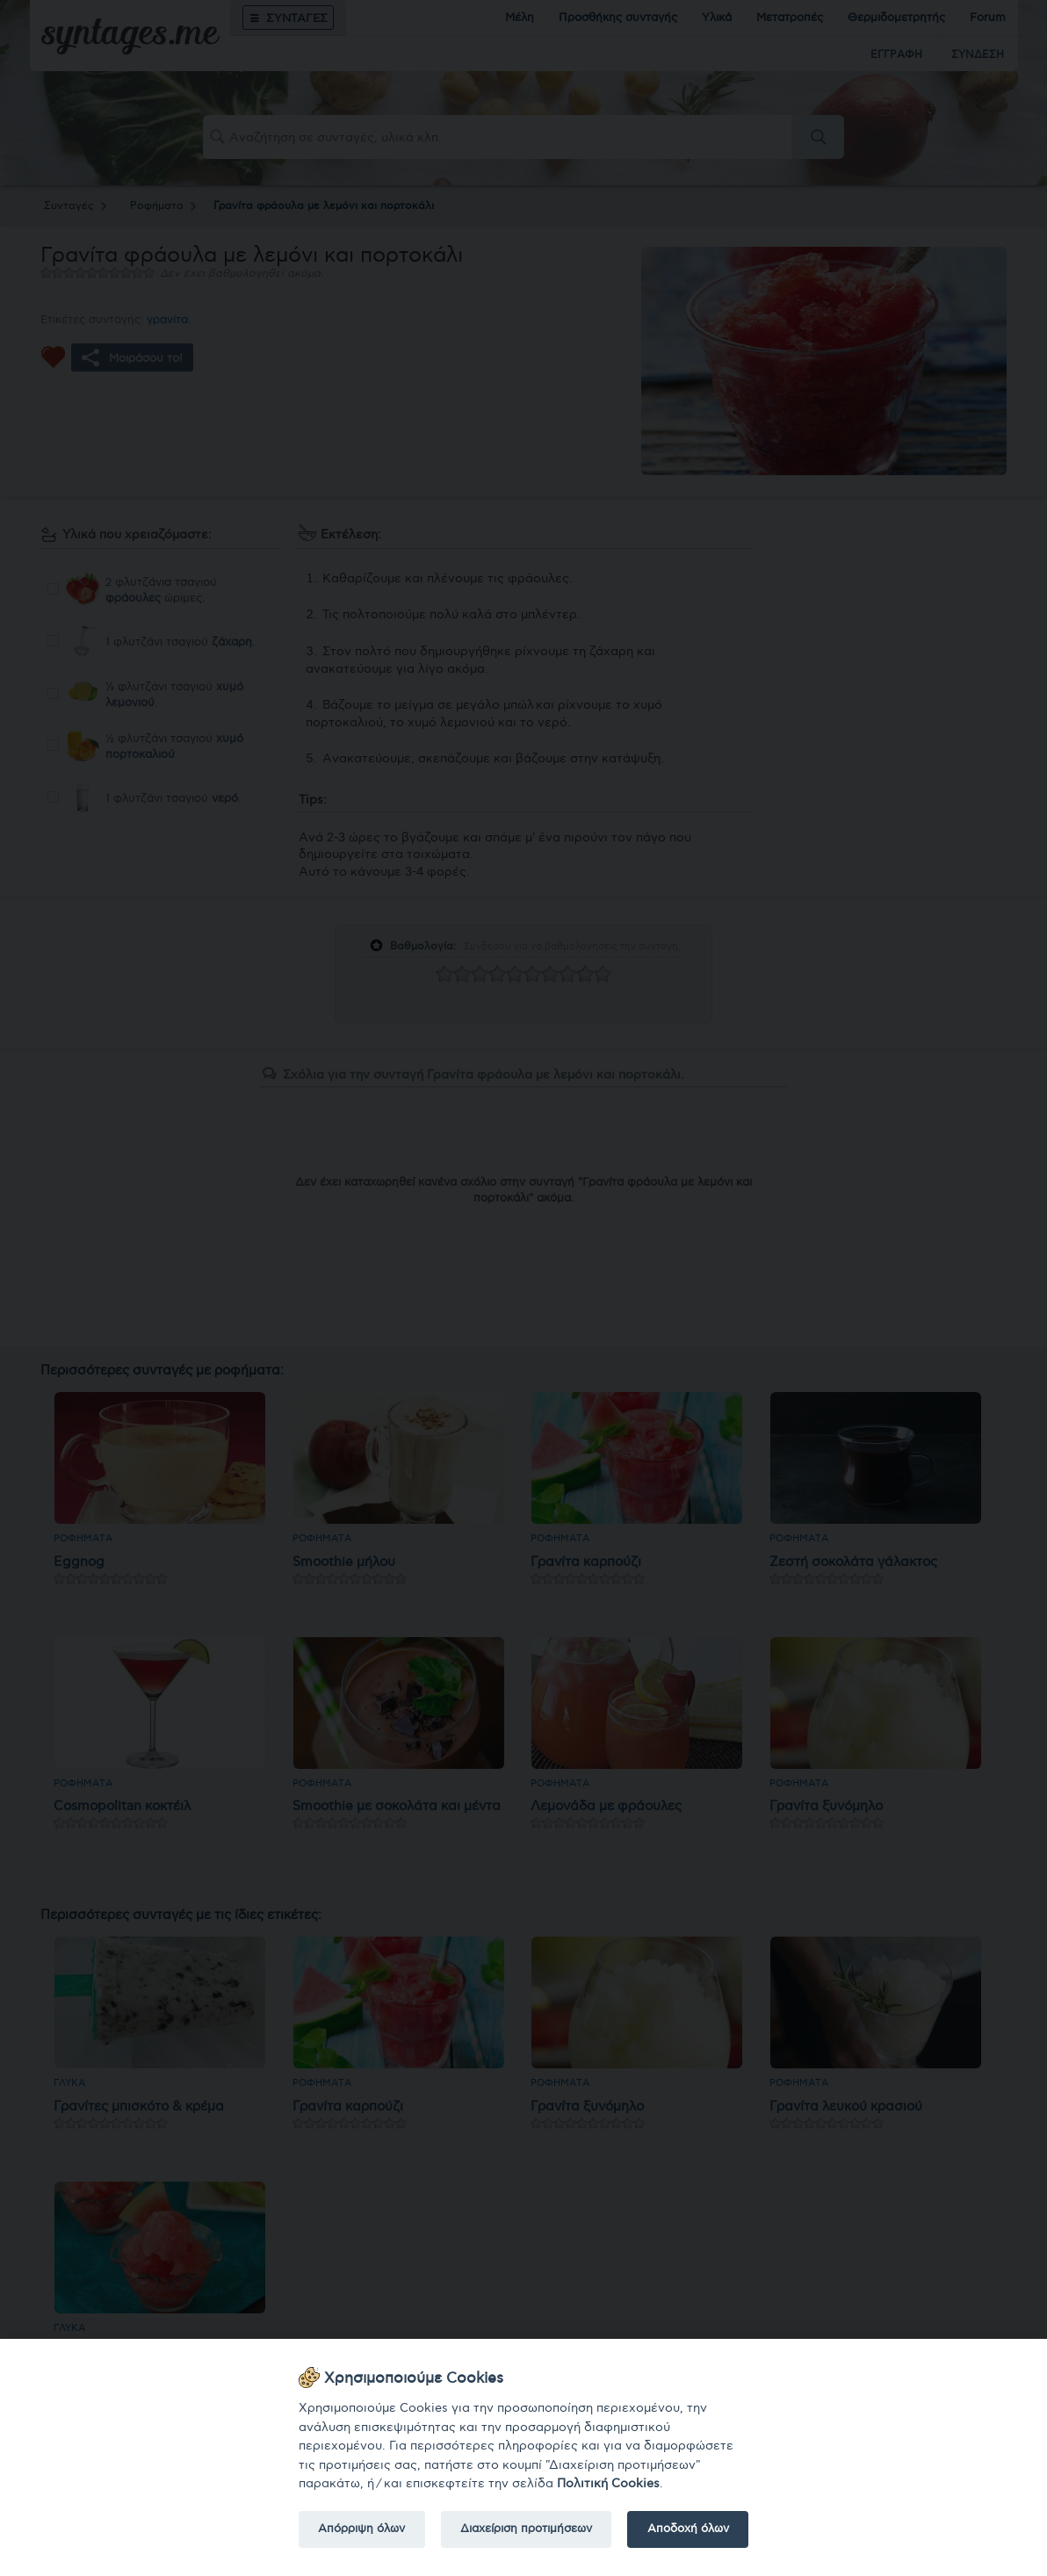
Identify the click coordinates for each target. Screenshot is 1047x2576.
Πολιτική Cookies (608, 2483)
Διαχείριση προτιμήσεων (526, 2529)
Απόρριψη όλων (361, 2529)
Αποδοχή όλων (688, 2529)
